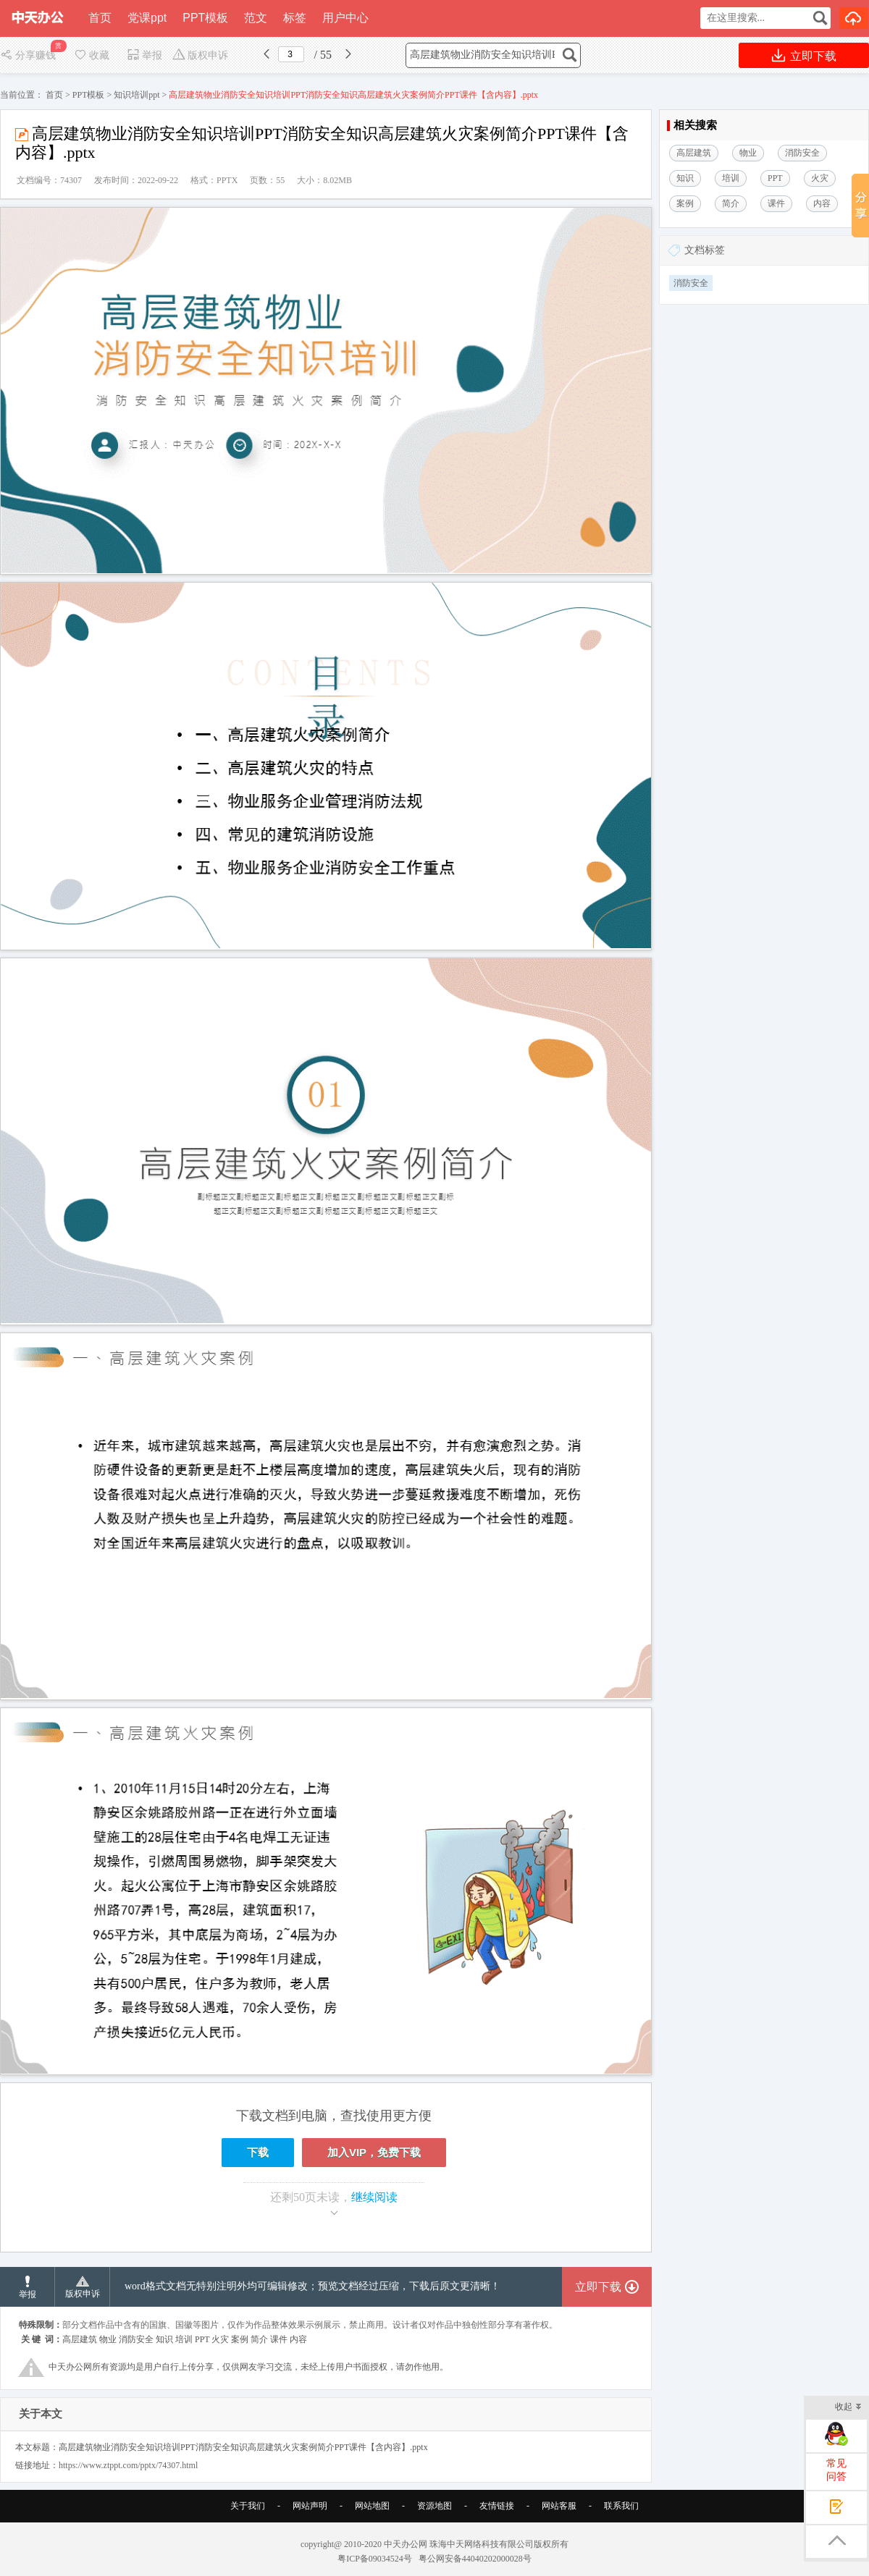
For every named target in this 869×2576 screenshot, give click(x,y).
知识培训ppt (136, 95)
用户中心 (345, 18)
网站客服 (559, 2506)
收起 (848, 2407)
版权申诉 (200, 55)
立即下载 (804, 55)
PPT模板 (205, 18)
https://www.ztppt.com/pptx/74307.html (128, 2465)
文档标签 (704, 250)
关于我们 (247, 2506)
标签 (294, 18)
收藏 (91, 55)
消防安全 (690, 283)
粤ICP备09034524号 (374, 2559)
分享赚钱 (29, 55)
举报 (144, 55)
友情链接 (496, 2506)
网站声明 (310, 2506)
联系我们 (621, 2506)
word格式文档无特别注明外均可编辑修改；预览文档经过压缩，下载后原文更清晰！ (312, 2286)
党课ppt (147, 18)
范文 (255, 18)
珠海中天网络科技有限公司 (481, 2544)
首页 (100, 18)
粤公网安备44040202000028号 (475, 2559)
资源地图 (434, 2506)
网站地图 (372, 2506)
